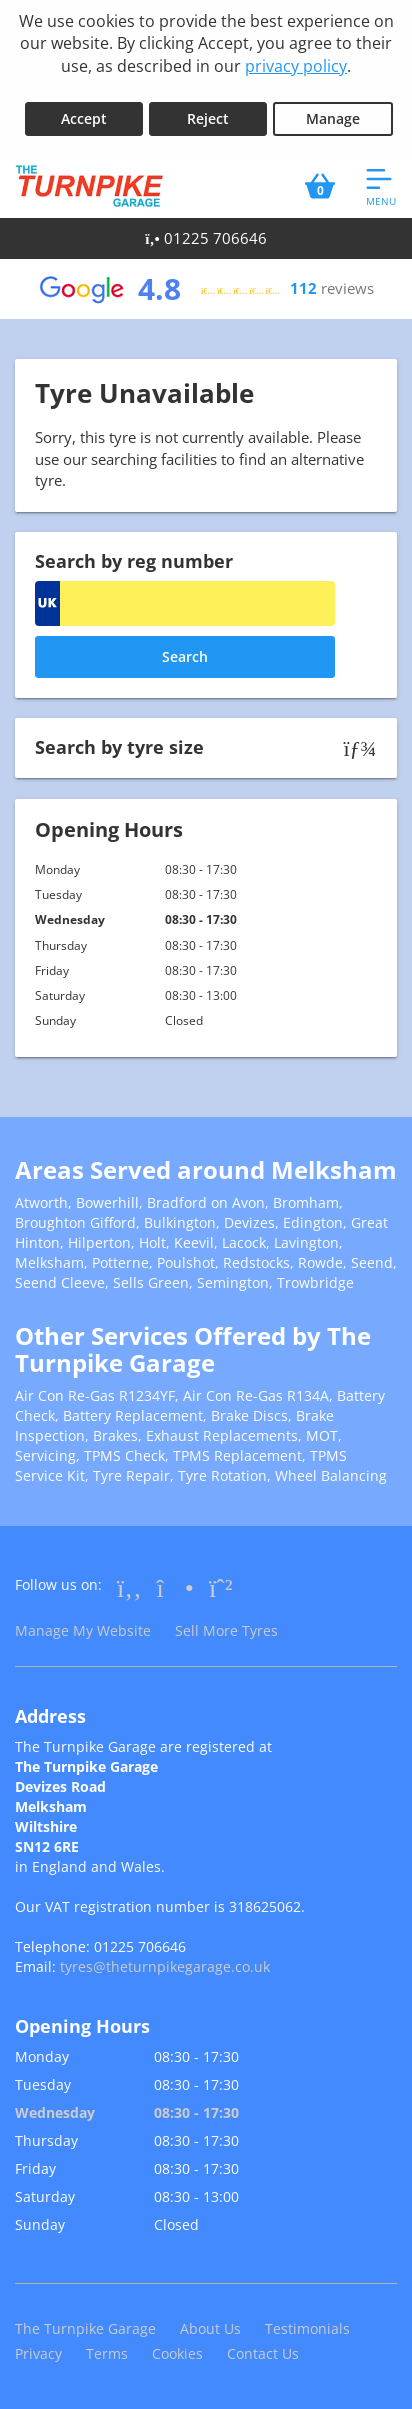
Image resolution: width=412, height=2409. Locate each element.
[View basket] (320, 186)
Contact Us (263, 2353)
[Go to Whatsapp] (221, 1587)
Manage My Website (83, 1630)
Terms (107, 2353)
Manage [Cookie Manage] (333, 118)
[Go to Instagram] (175, 1587)
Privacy (38, 2353)
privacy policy (296, 66)
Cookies (177, 2353)
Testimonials (307, 2328)
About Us (210, 2328)
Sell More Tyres (226, 1630)
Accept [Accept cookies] (84, 118)
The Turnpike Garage (85, 2328)
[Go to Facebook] (129, 1587)
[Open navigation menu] (381, 186)
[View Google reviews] (206, 289)
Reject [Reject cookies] (208, 118)
